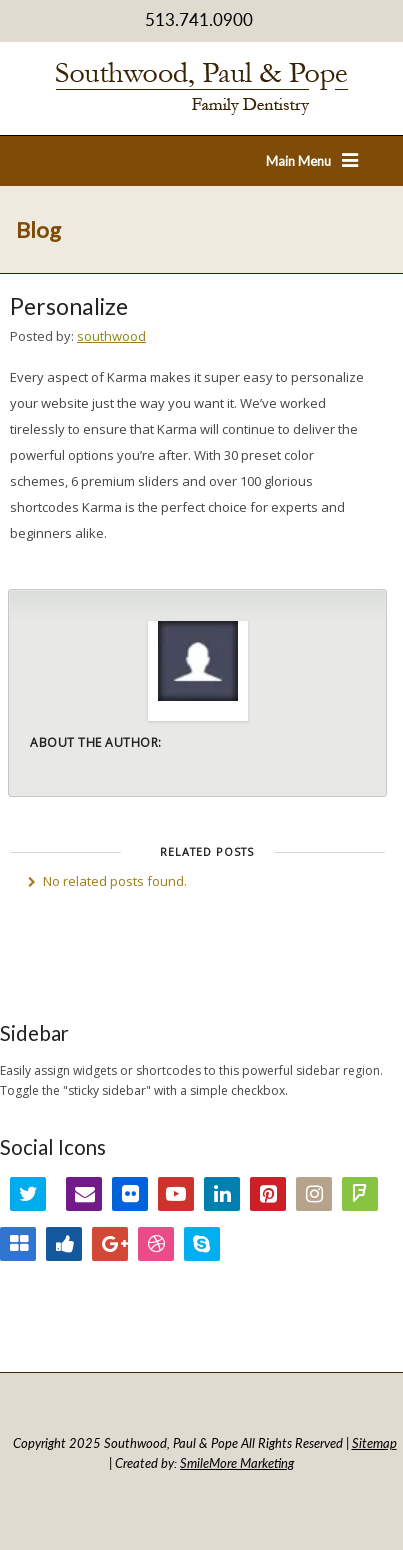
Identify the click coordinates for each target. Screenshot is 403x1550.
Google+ (110, 1244)
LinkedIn (222, 1194)
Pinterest (268, 1194)
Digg (64, 1244)
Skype (202, 1244)
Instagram (314, 1194)
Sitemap (374, 1443)
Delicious (18, 1244)
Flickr (130, 1194)
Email (84, 1194)
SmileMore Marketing (237, 1463)
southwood (111, 336)
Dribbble (156, 1244)
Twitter (28, 1194)
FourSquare (360, 1194)
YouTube (176, 1194)
